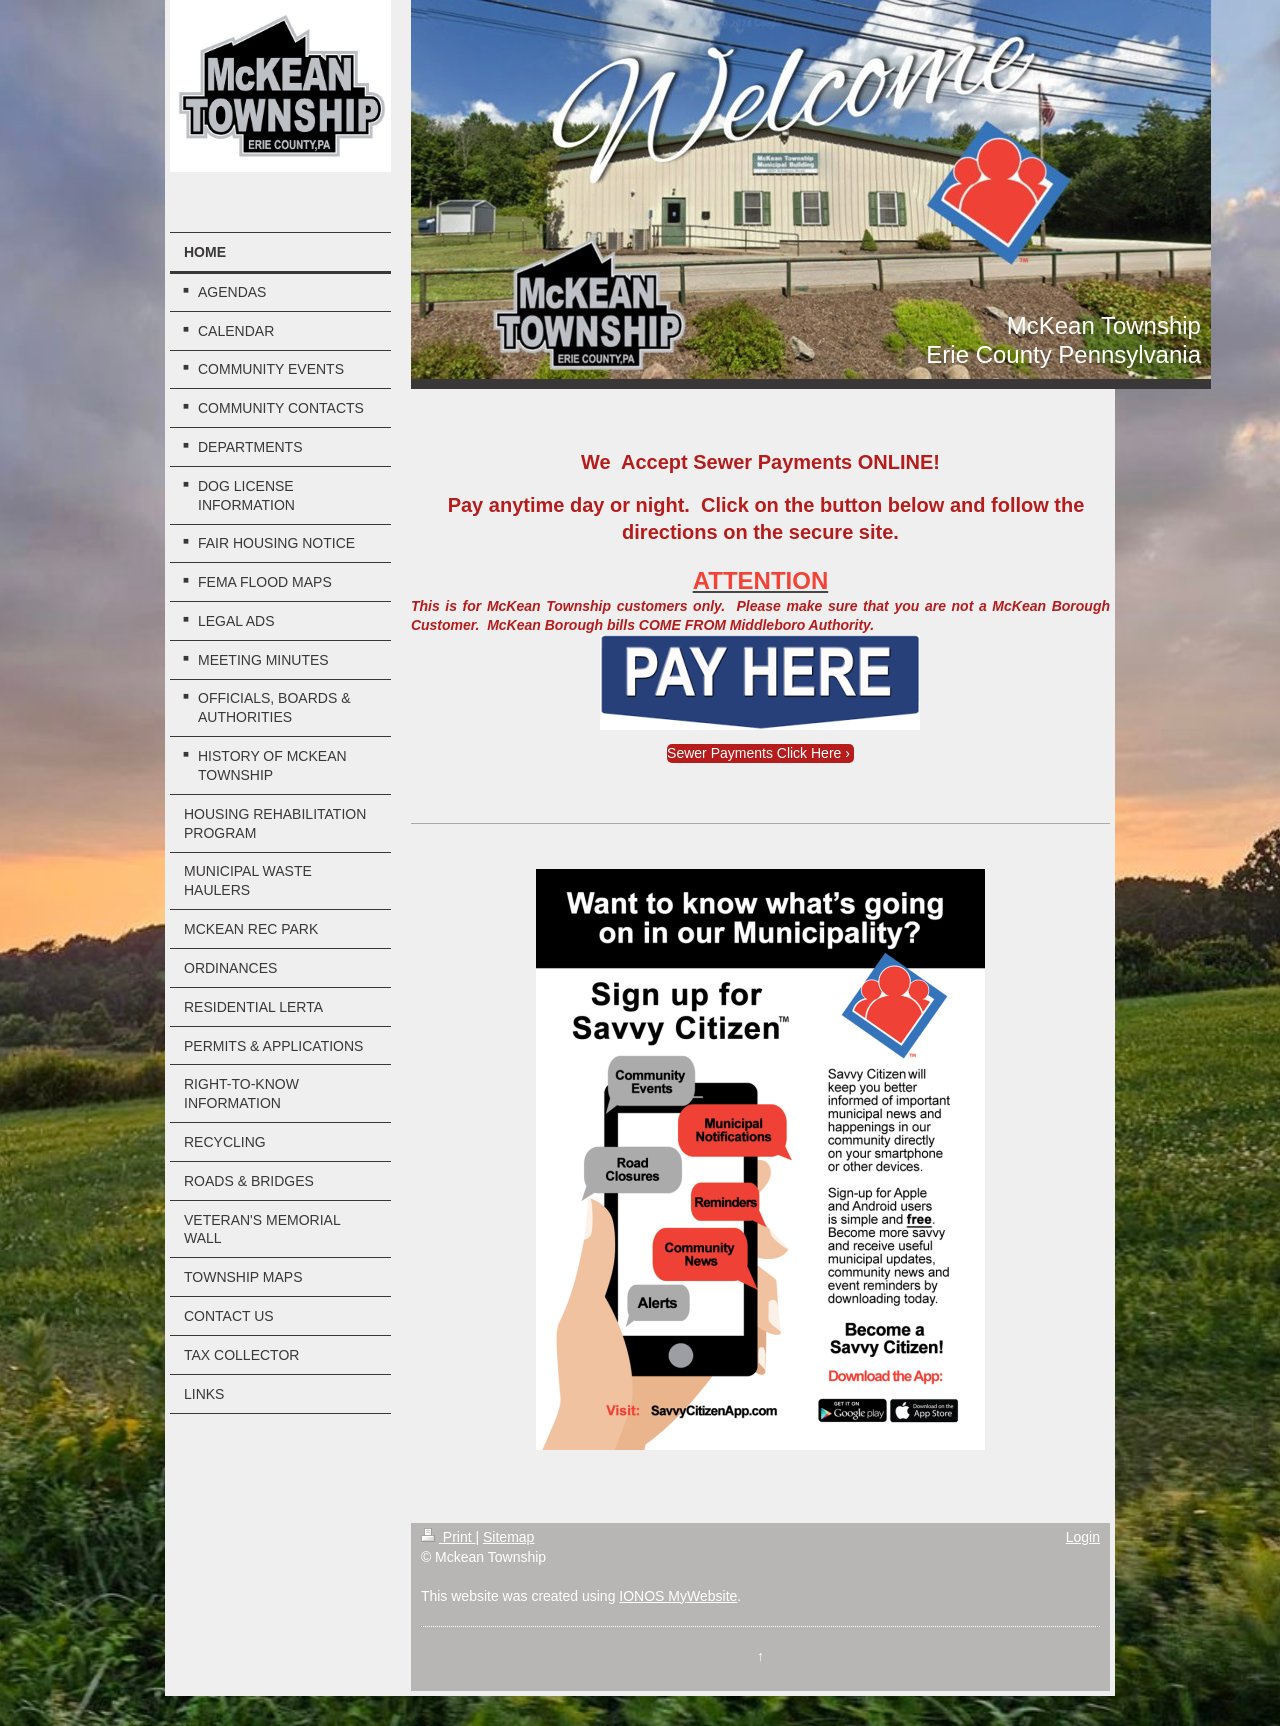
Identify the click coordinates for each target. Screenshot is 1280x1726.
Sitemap (508, 1537)
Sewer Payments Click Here (754, 753)
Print (448, 1537)
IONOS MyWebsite (678, 1596)
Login (1083, 1537)
